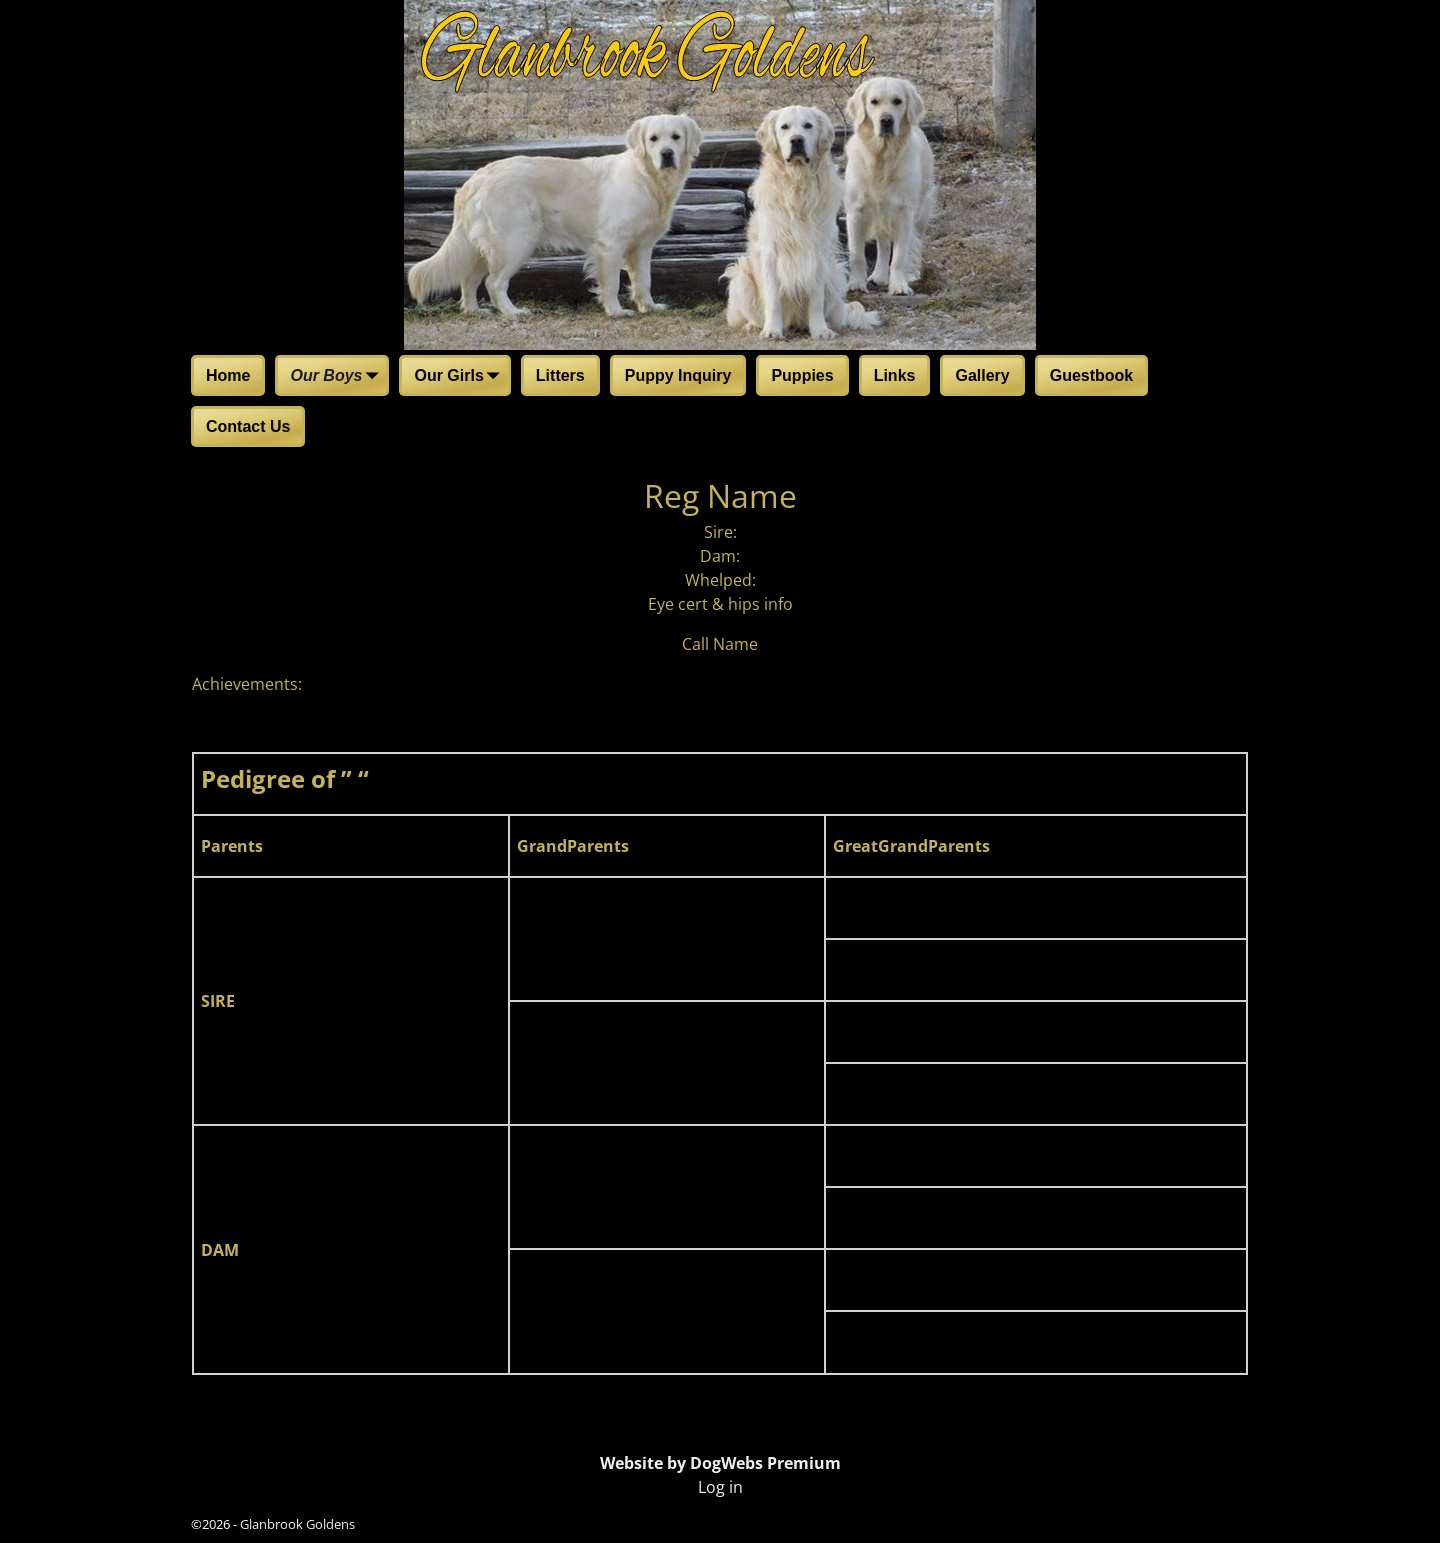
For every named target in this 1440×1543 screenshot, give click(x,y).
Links (895, 375)
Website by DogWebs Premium (720, 1463)
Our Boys (338, 377)
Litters (560, 375)
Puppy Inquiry (678, 375)
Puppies (802, 375)
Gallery (982, 375)
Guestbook (1092, 375)
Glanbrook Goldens (297, 1524)
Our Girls (460, 377)
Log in (720, 1487)
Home (228, 375)
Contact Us (248, 426)
